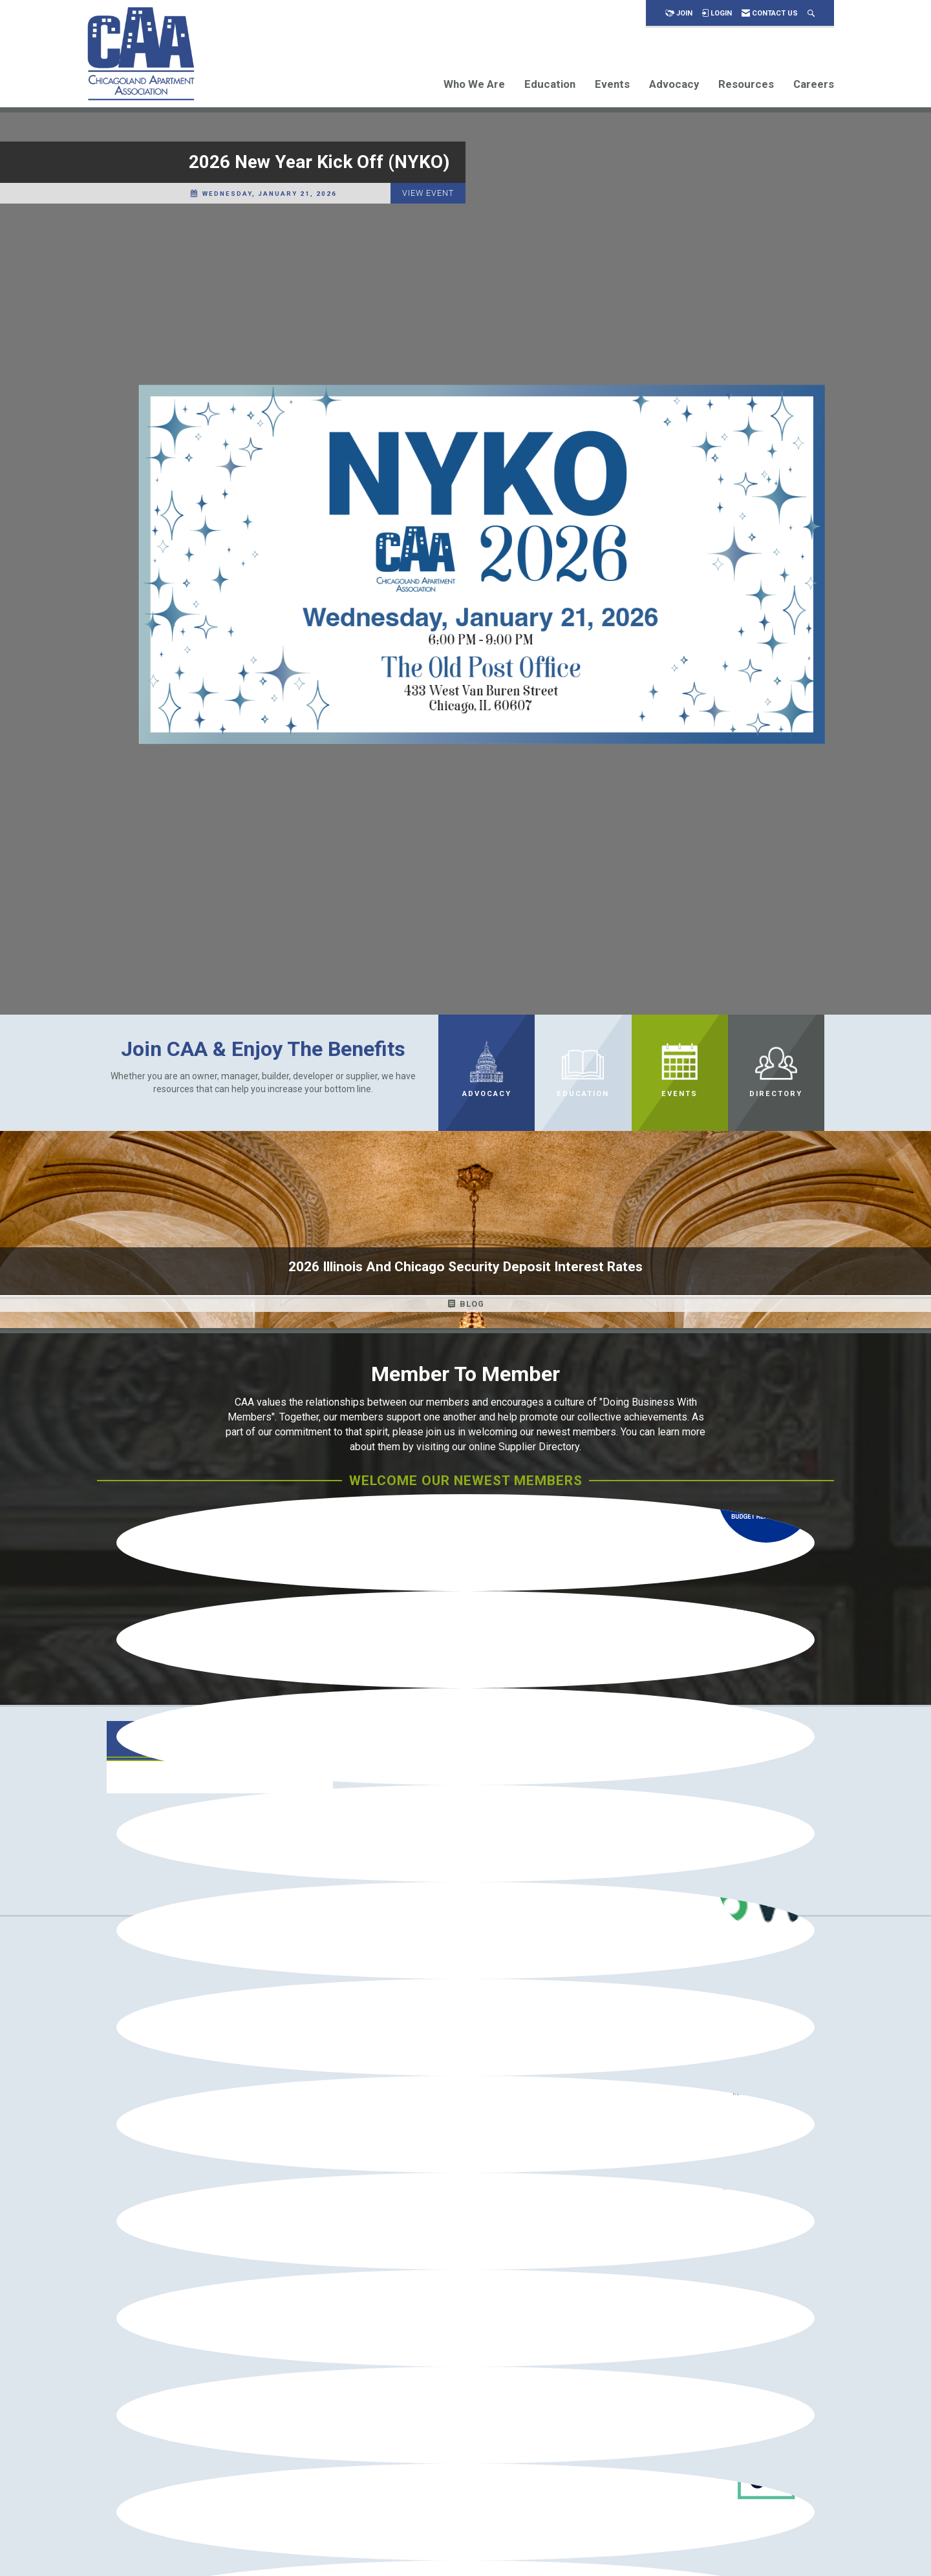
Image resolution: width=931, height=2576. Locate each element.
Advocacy (674, 84)
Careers (813, 84)
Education (549, 84)
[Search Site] (811, 13)
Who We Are (474, 84)
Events (612, 84)
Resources (746, 84)
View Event (428, 193)
